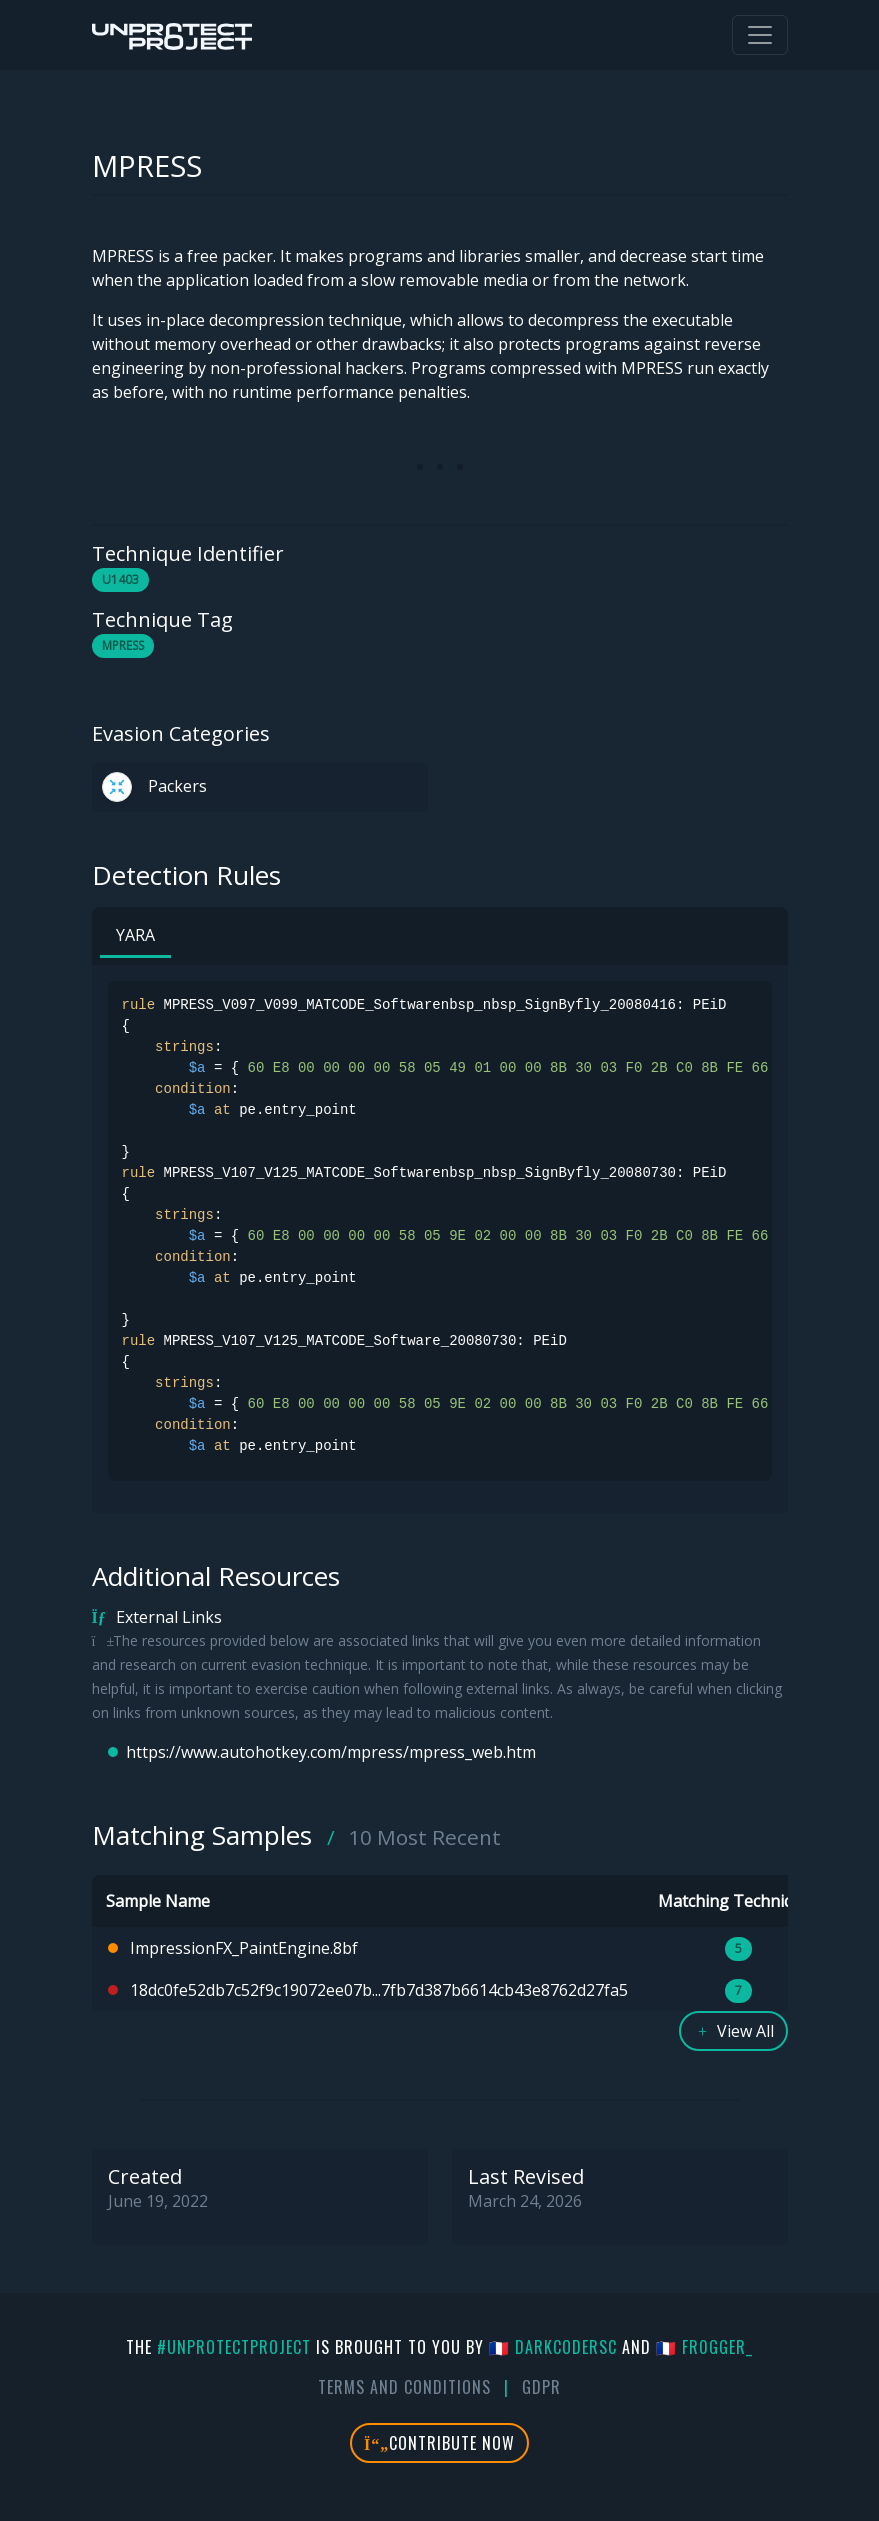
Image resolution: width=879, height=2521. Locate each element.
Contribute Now (439, 2443)
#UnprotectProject (234, 2347)
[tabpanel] (440, 1231)
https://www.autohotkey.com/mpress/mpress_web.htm (331, 1752)
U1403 (120, 579)
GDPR (541, 2387)
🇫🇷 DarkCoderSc (553, 2347)
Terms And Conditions (404, 2387)
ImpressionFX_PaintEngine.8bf (244, 1948)
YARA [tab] (135, 935)
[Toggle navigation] (760, 35)
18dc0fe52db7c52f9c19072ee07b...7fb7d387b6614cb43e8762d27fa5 (379, 1990)
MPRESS (123, 645)
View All (733, 2031)
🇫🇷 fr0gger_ (704, 2347)
